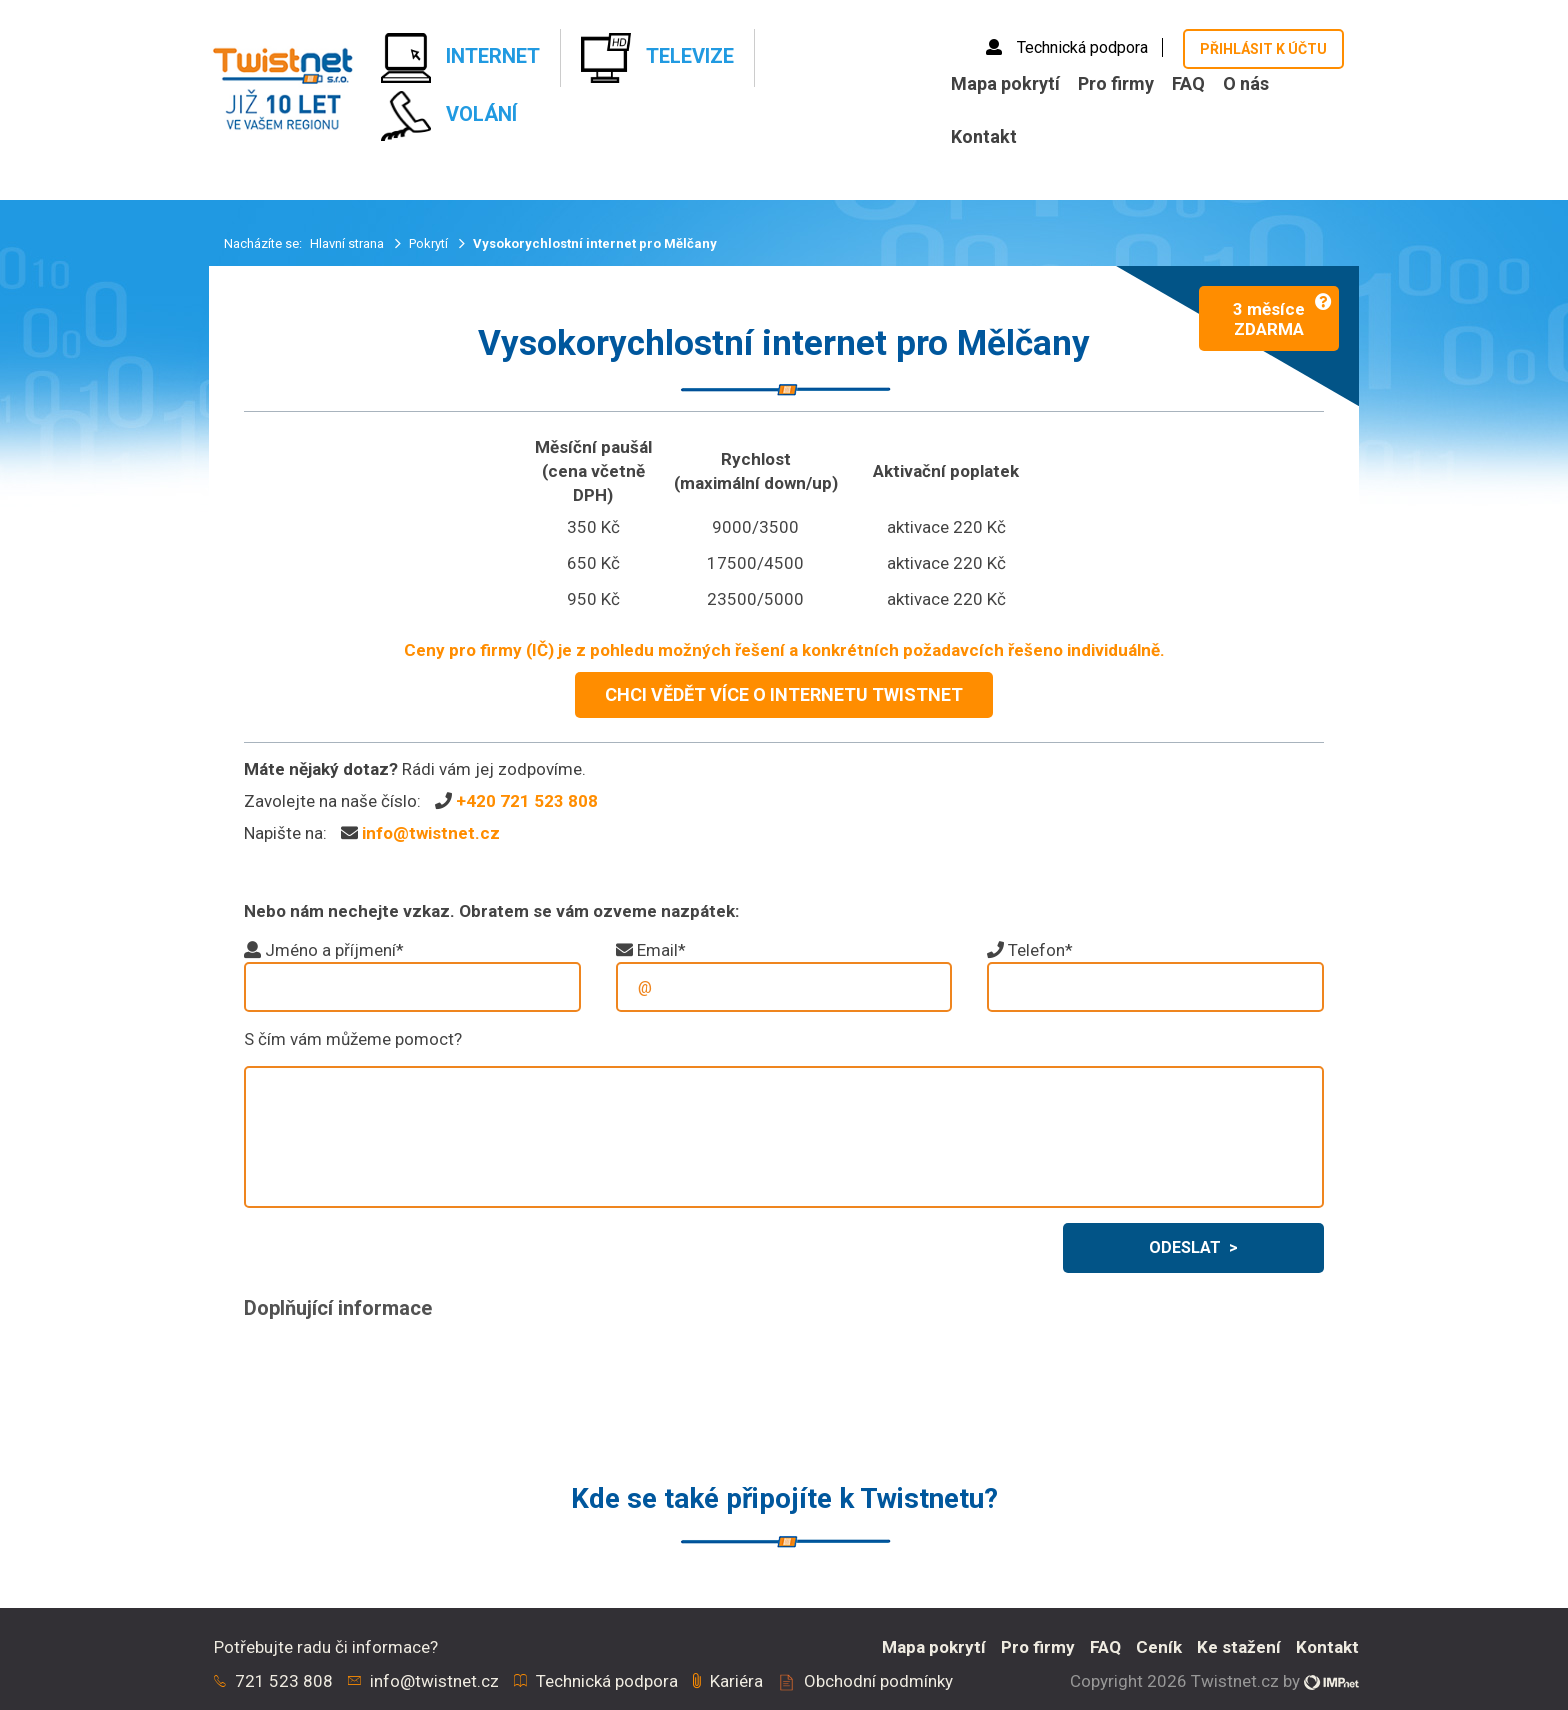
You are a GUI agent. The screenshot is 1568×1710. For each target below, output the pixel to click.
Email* (661, 950)
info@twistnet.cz (431, 833)
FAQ (1188, 83)
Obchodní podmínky (878, 1681)
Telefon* (1040, 950)
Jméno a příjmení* (334, 950)
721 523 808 (284, 1681)
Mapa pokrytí (1005, 83)
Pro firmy (1116, 83)
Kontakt (984, 136)
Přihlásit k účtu (1263, 49)
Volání (449, 116)
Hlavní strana (348, 243)
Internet (460, 58)
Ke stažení (1239, 1647)
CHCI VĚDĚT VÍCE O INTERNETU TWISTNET (784, 694)
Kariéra (736, 1681)
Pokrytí (430, 243)
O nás (1246, 83)
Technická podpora (1069, 47)
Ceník (1159, 1647)
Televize (657, 58)
